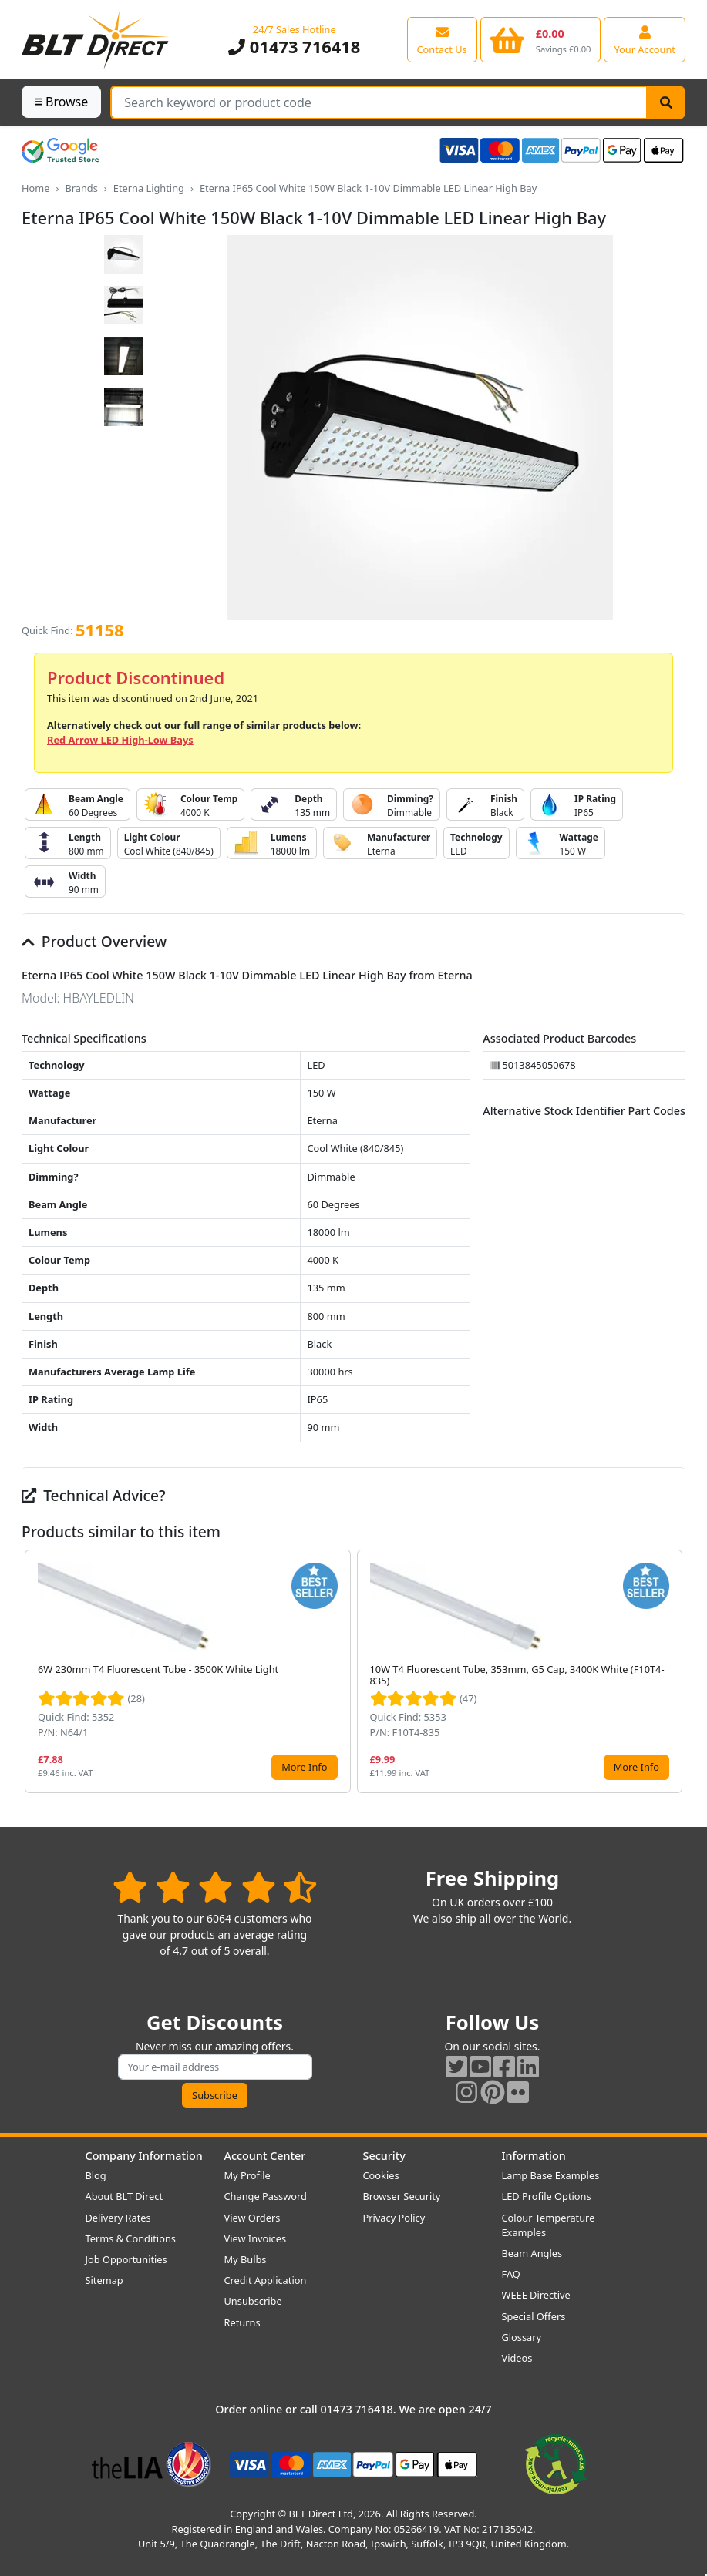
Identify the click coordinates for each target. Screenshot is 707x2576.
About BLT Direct (124, 2196)
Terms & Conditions (131, 2238)
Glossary (522, 2337)
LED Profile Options (546, 2196)
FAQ (511, 2274)
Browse (61, 101)
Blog (96, 2175)
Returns (242, 2322)
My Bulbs (245, 2259)
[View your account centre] (644, 39)
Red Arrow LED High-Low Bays (120, 740)
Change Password (265, 2196)
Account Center (265, 2155)
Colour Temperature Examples (548, 2225)
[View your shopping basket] (540, 39)
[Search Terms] (379, 102)
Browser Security (402, 2196)
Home (35, 188)
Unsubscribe (253, 2301)
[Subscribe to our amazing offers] (215, 2067)
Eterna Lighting (148, 188)
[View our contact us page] (442, 39)
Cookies (381, 2175)
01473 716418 (294, 46)
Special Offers (534, 2316)
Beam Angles (532, 2253)
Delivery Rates (118, 2218)
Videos (517, 2358)
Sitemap (104, 2280)
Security (384, 2155)
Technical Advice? (94, 1495)
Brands (81, 188)
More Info (304, 1767)
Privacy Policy (394, 2218)
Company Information (144, 2155)
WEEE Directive (536, 2295)
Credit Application (265, 2280)
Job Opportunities (126, 2259)
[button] (673, 1671)
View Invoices (255, 2238)
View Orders (252, 2218)
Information (534, 2155)
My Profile (247, 2175)
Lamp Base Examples (551, 2175)
